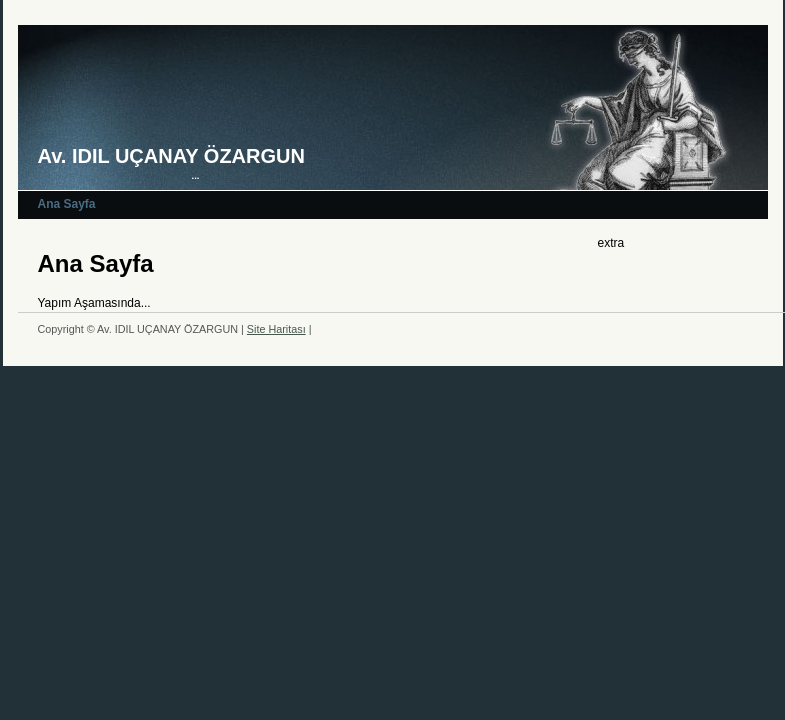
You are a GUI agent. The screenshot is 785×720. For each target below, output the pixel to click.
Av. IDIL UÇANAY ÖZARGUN (171, 156)
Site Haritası (276, 329)
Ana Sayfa (67, 204)
